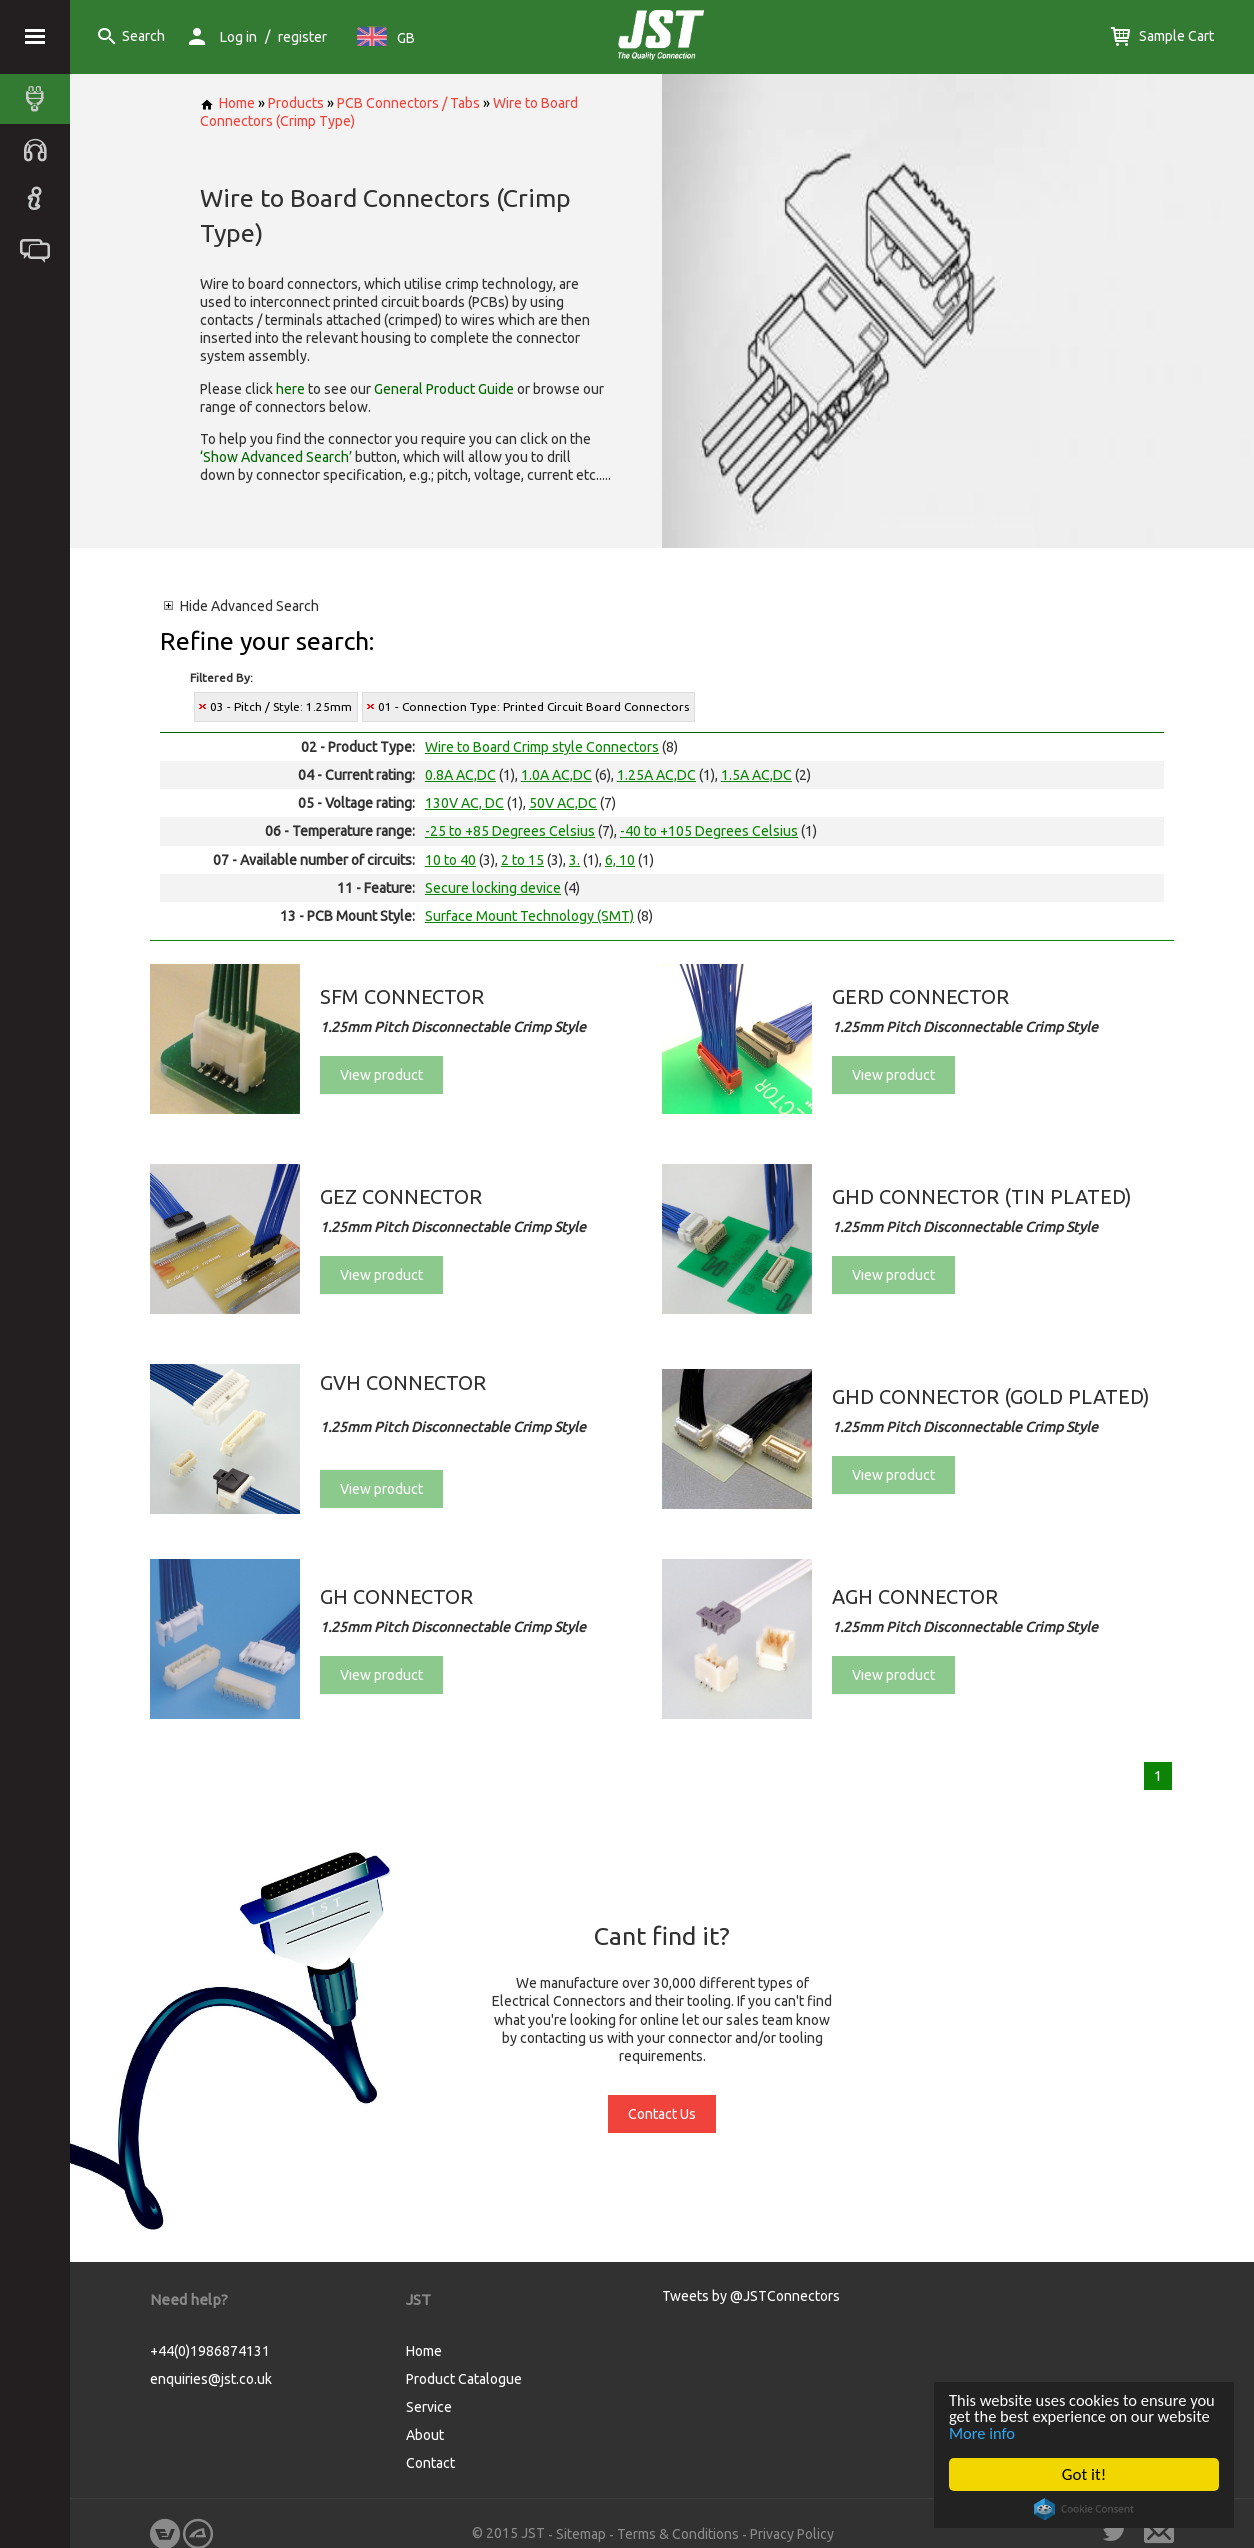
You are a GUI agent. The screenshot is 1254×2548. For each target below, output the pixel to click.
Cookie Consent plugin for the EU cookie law (1084, 2509)
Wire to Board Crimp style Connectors (542, 747)
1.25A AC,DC (656, 775)
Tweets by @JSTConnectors (751, 2296)
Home (227, 103)
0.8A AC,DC (460, 775)
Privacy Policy (792, 2534)
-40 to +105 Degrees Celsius (709, 831)
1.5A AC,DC (756, 775)
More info (1041, 2432)
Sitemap (581, 2534)
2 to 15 (522, 860)
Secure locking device (493, 888)
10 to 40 (450, 860)
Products (296, 103)
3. (574, 860)
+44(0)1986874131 (210, 2351)
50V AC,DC (563, 803)
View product (381, 1075)
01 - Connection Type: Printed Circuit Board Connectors (533, 706)
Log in (238, 37)
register (302, 37)
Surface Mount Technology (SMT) (529, 916)
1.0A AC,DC (556, 775)
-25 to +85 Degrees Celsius (510, 831)
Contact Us (662, 2114)
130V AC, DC (464, 803)
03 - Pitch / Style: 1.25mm (281, 706)
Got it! (1084, 2474)
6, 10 (620, 860)
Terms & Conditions (678, 2534)
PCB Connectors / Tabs (408, 103)
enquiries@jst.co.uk (211, 2379)
